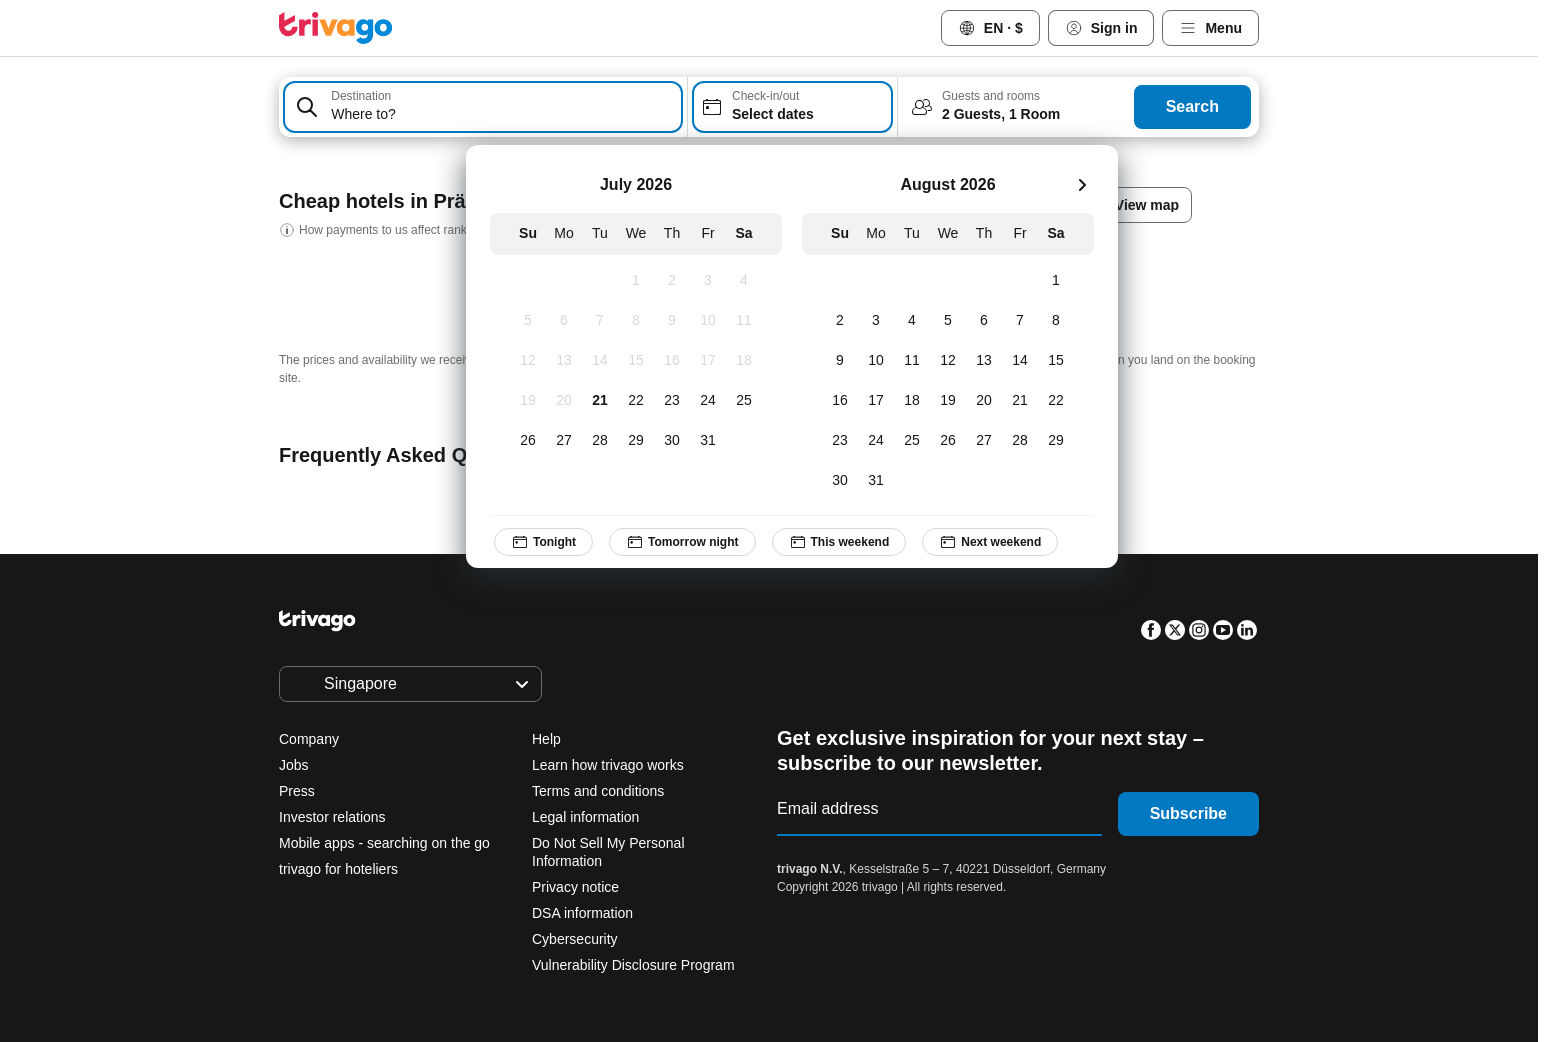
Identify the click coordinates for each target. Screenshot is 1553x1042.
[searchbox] (502, 114)
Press (297, 791)
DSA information (582, 913)
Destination (361, 96)
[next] (1082, 185)
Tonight (543, 542)
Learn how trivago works (608, 765)
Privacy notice (575, 887)
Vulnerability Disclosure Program (633, 965)
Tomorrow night (682, 542)
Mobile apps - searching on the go (384, 843)
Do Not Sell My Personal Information (608, 852)
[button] (483, 107)
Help (546, 739)
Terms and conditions (598, 791)
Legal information (585, 817)
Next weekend (990, 542)
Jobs (294, 765)
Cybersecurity (575, 939)
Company (309, 739)
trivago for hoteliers (338, 869)
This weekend (839, 542)
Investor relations (332, 817)
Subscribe (1188, 813)
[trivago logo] (336, 28)
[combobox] (483, 107)
